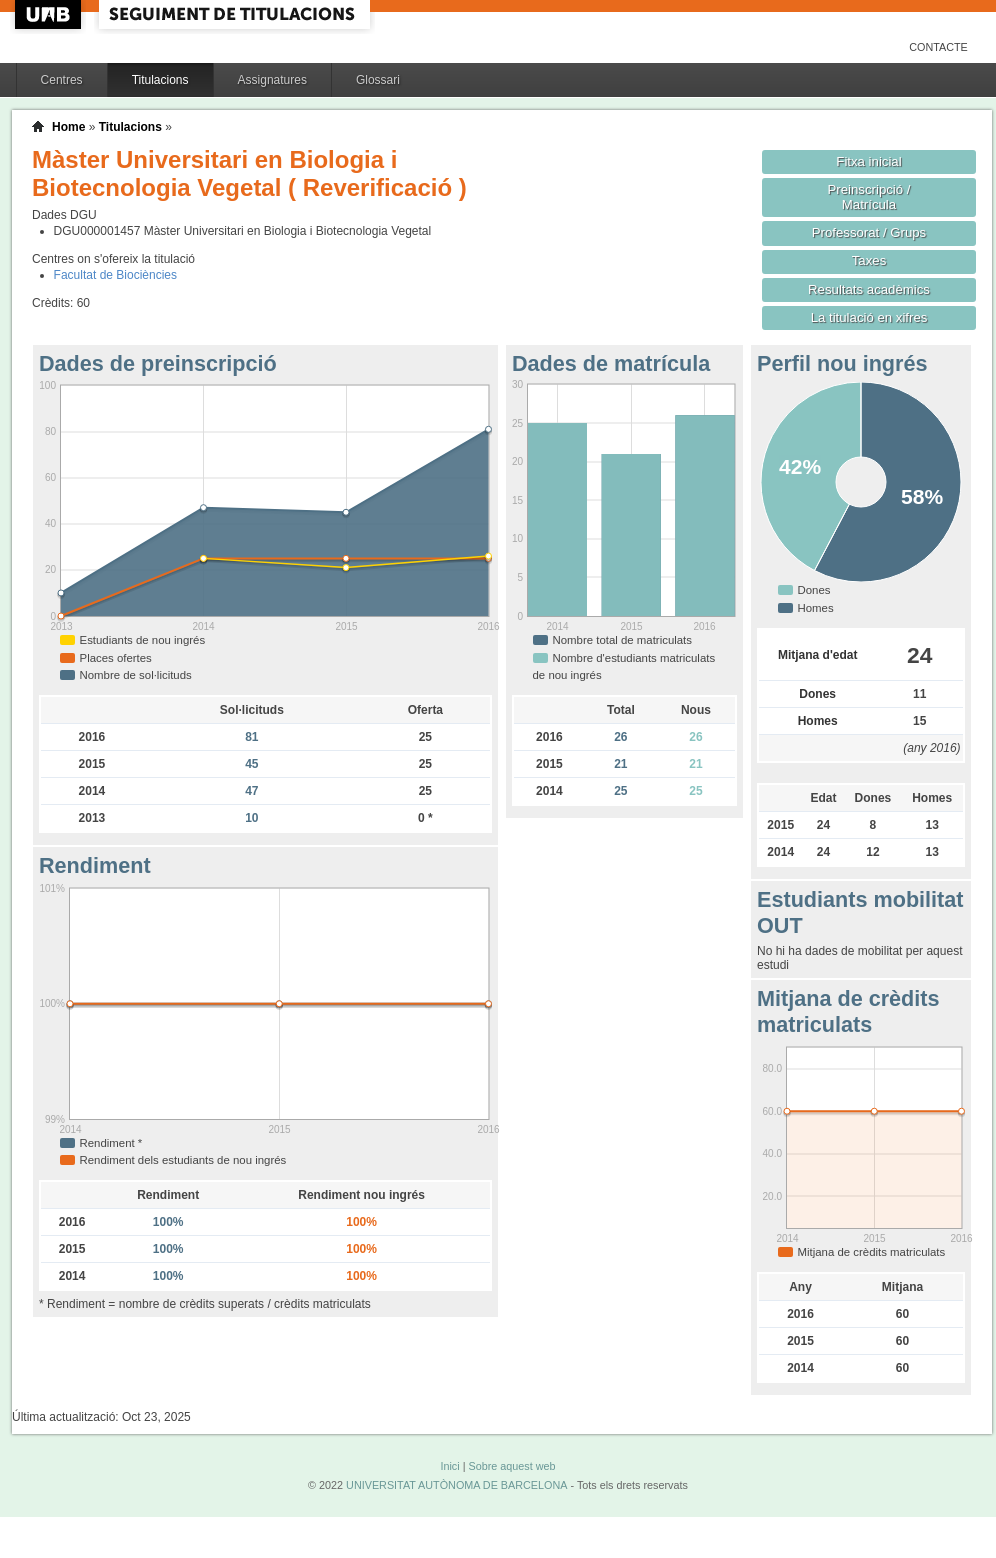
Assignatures (272, 80)
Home (68, 127)
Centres (62, 80)
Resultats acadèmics (869, 289)
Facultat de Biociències (115, 275)
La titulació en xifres (869, 317)
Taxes (869, 260)
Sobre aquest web (511, 1466)
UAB (50, 14)
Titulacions (160, 80)
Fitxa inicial (868, 161)
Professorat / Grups (869, 232)
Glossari (378, 80)
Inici (449, 1466)
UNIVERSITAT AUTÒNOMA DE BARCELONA (456, 1485)
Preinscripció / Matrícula (869, 197)
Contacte (938, 47)
